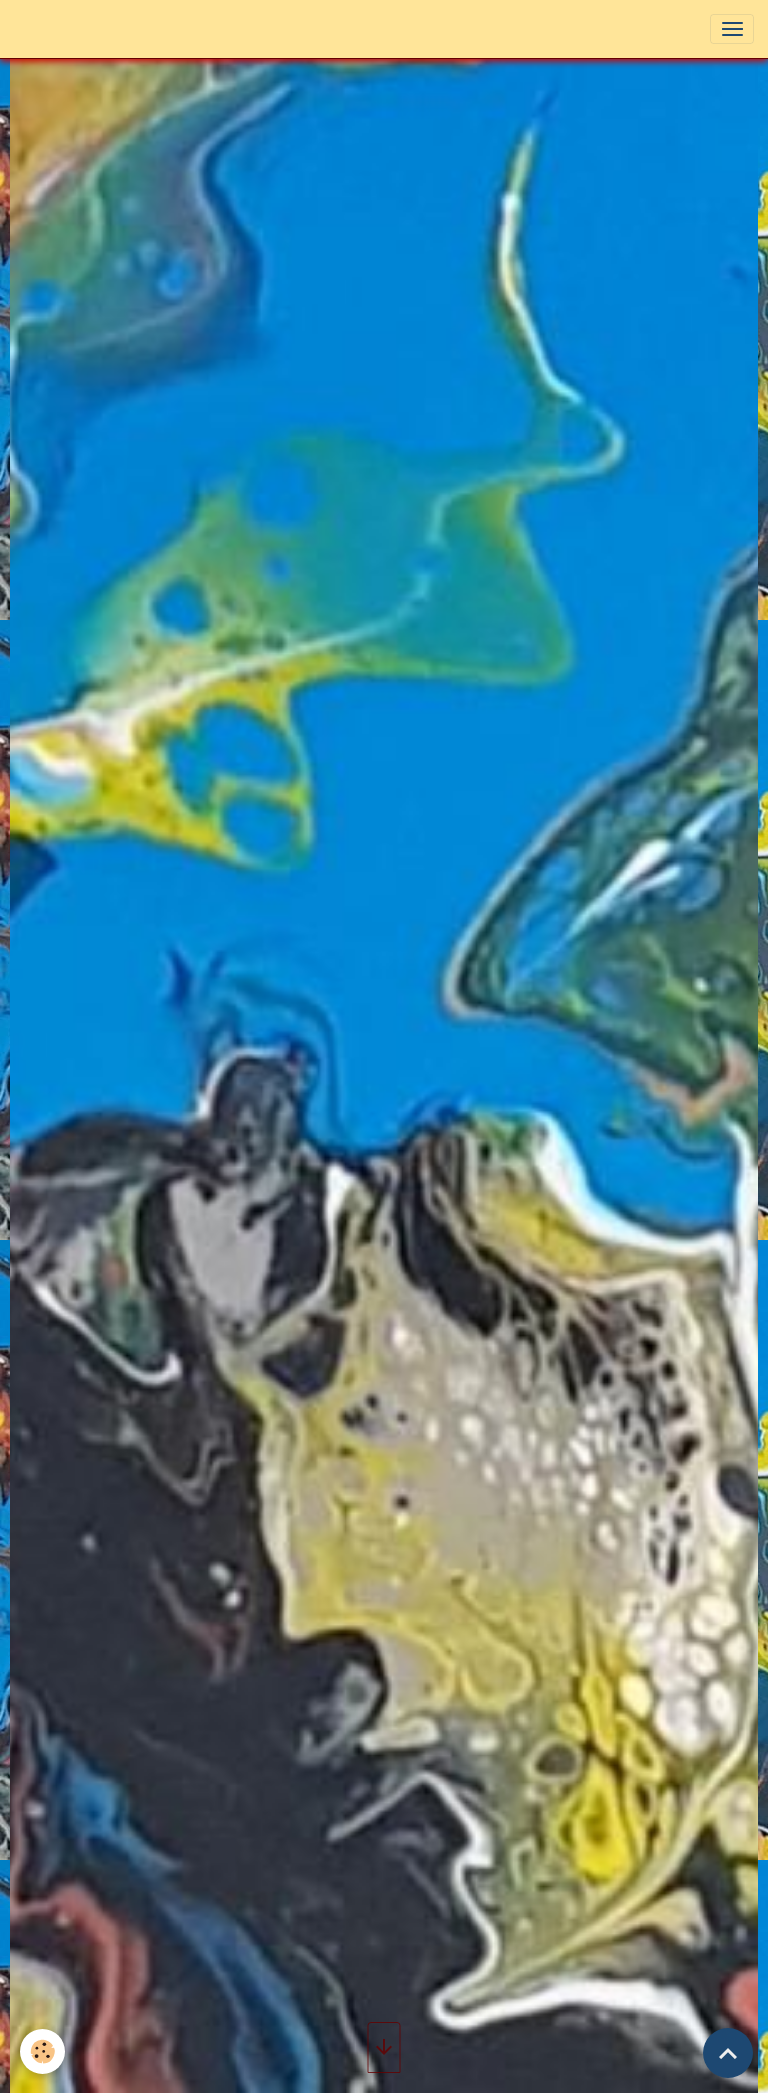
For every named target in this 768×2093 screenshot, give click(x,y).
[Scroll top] (728, 2053)
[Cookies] (42, 2051)
